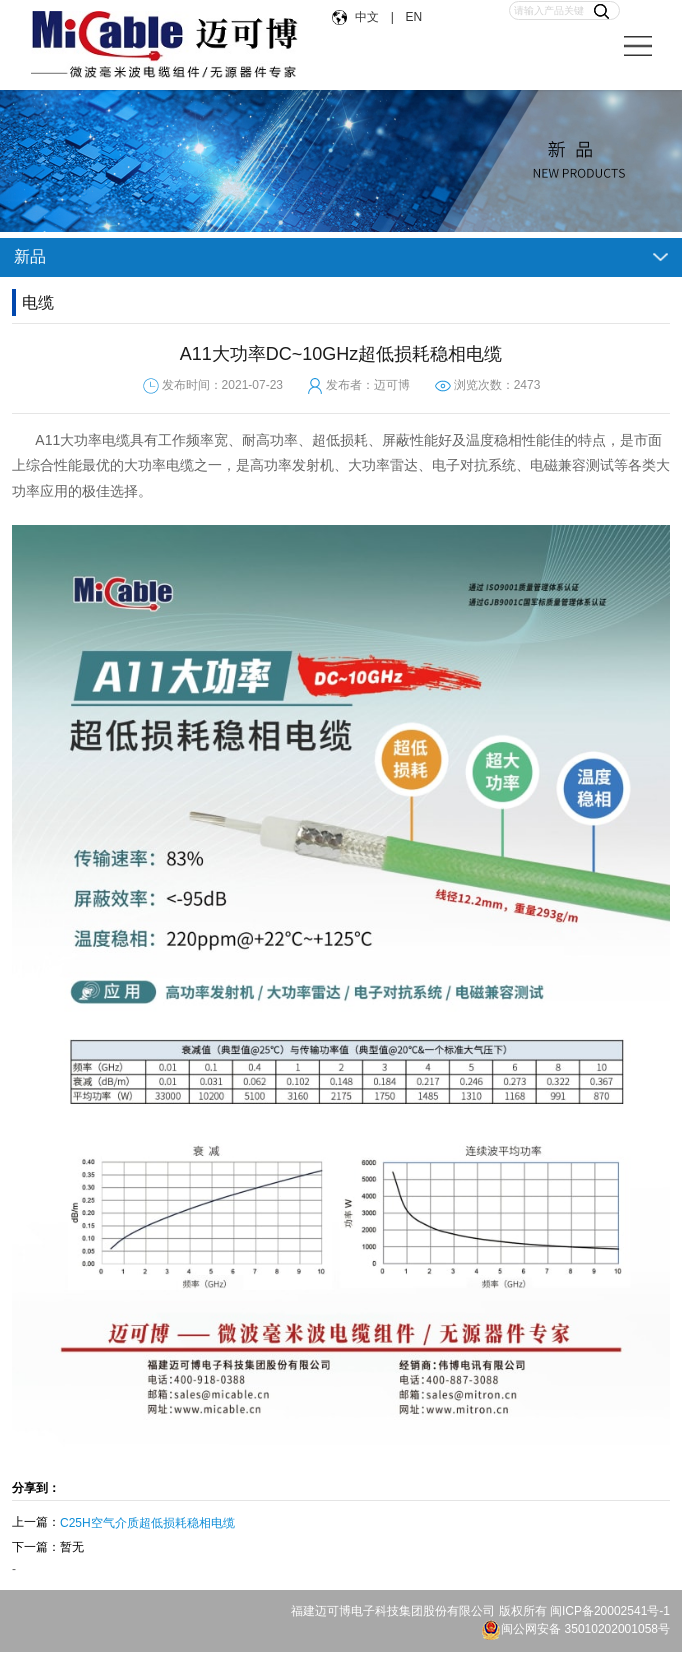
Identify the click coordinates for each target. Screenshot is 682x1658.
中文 (369, 17)
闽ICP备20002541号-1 (610, 1611)
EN (412, 17)
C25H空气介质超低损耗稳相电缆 (147, 1523)
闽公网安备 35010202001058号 (575, 1629)
